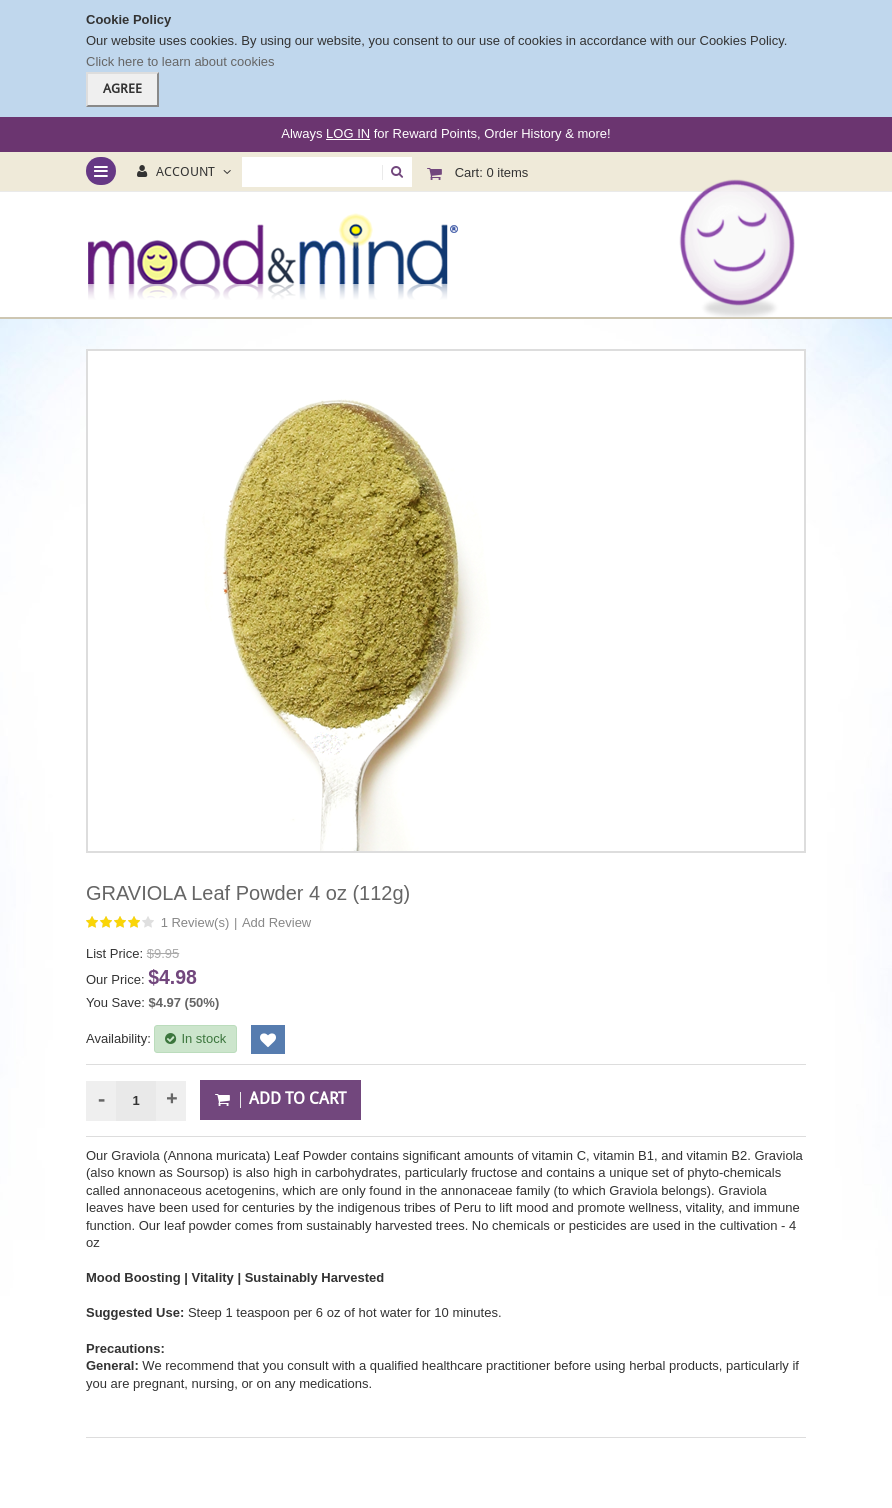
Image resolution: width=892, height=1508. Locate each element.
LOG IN (348, 133)
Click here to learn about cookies (180, 61)
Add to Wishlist (268, 1039)
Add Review (276, 922)
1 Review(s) (195, 922)
